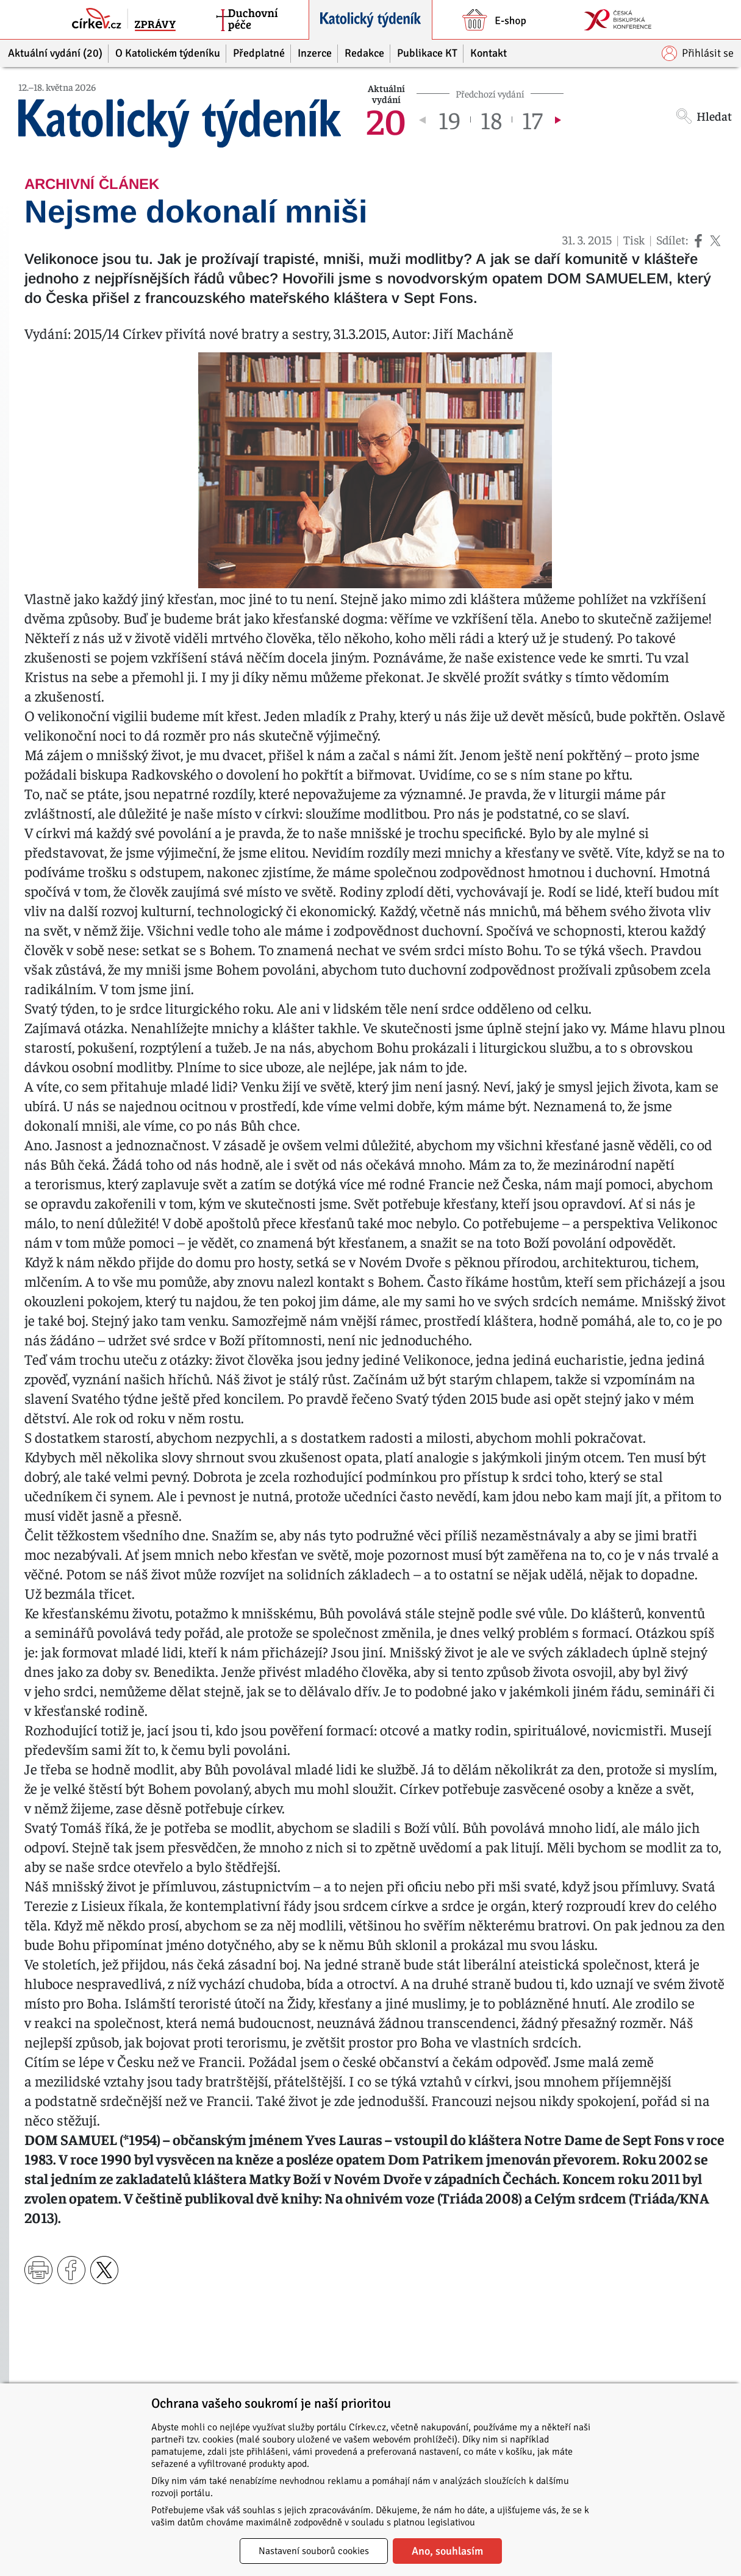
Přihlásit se (698, 53)
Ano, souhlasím (447, 2551)
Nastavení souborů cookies (314, 2551)
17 (532, 119)
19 (449, 119)
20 (386, 119)
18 (491, 119)
